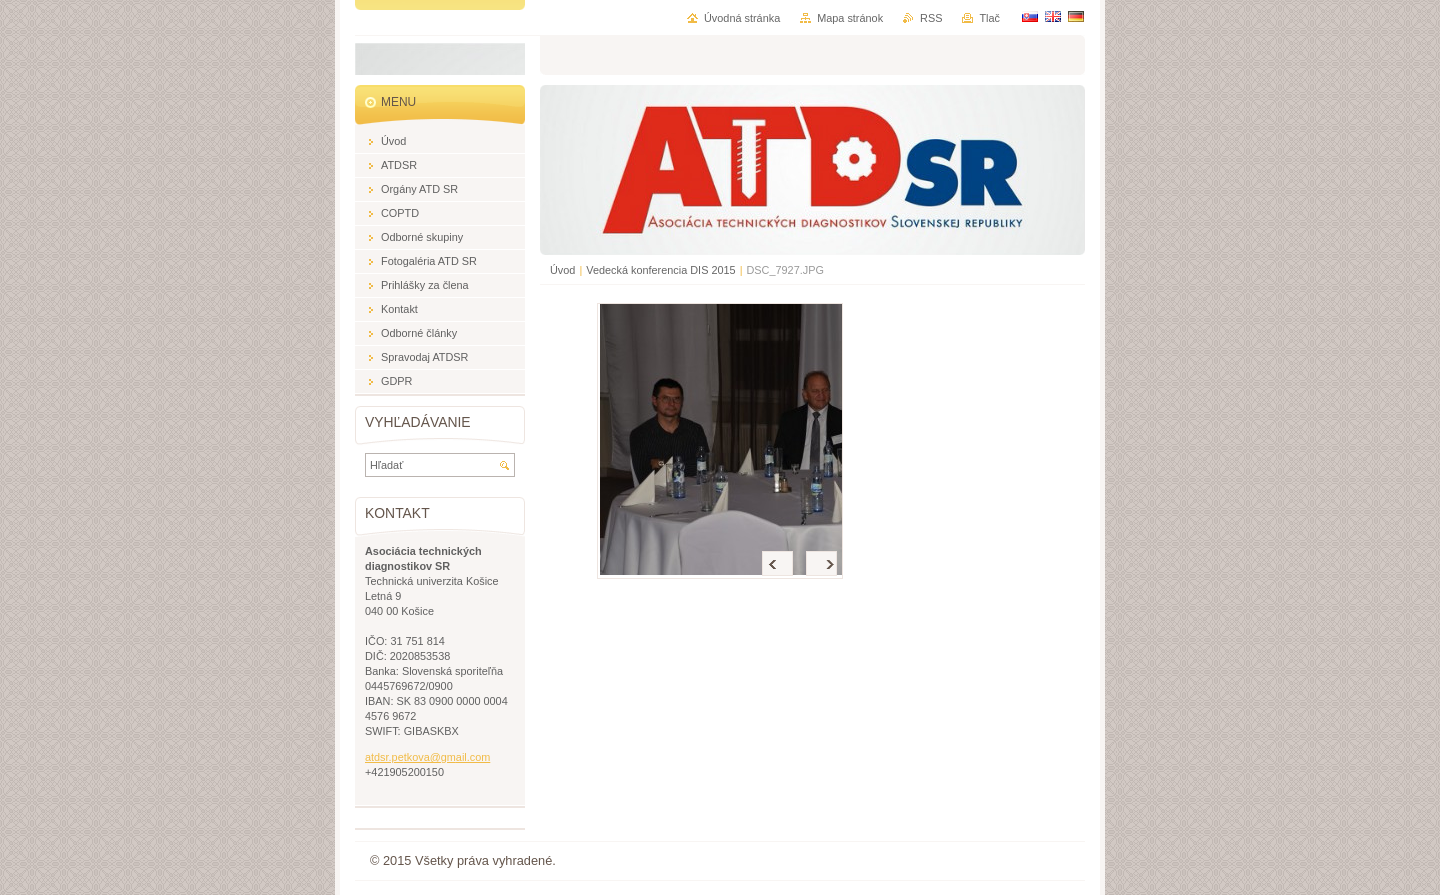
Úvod (562, 270)
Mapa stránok (850, 18)
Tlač (989, 18)
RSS (931, 18)
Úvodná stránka (742, 18)
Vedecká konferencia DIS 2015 (660, 270)
